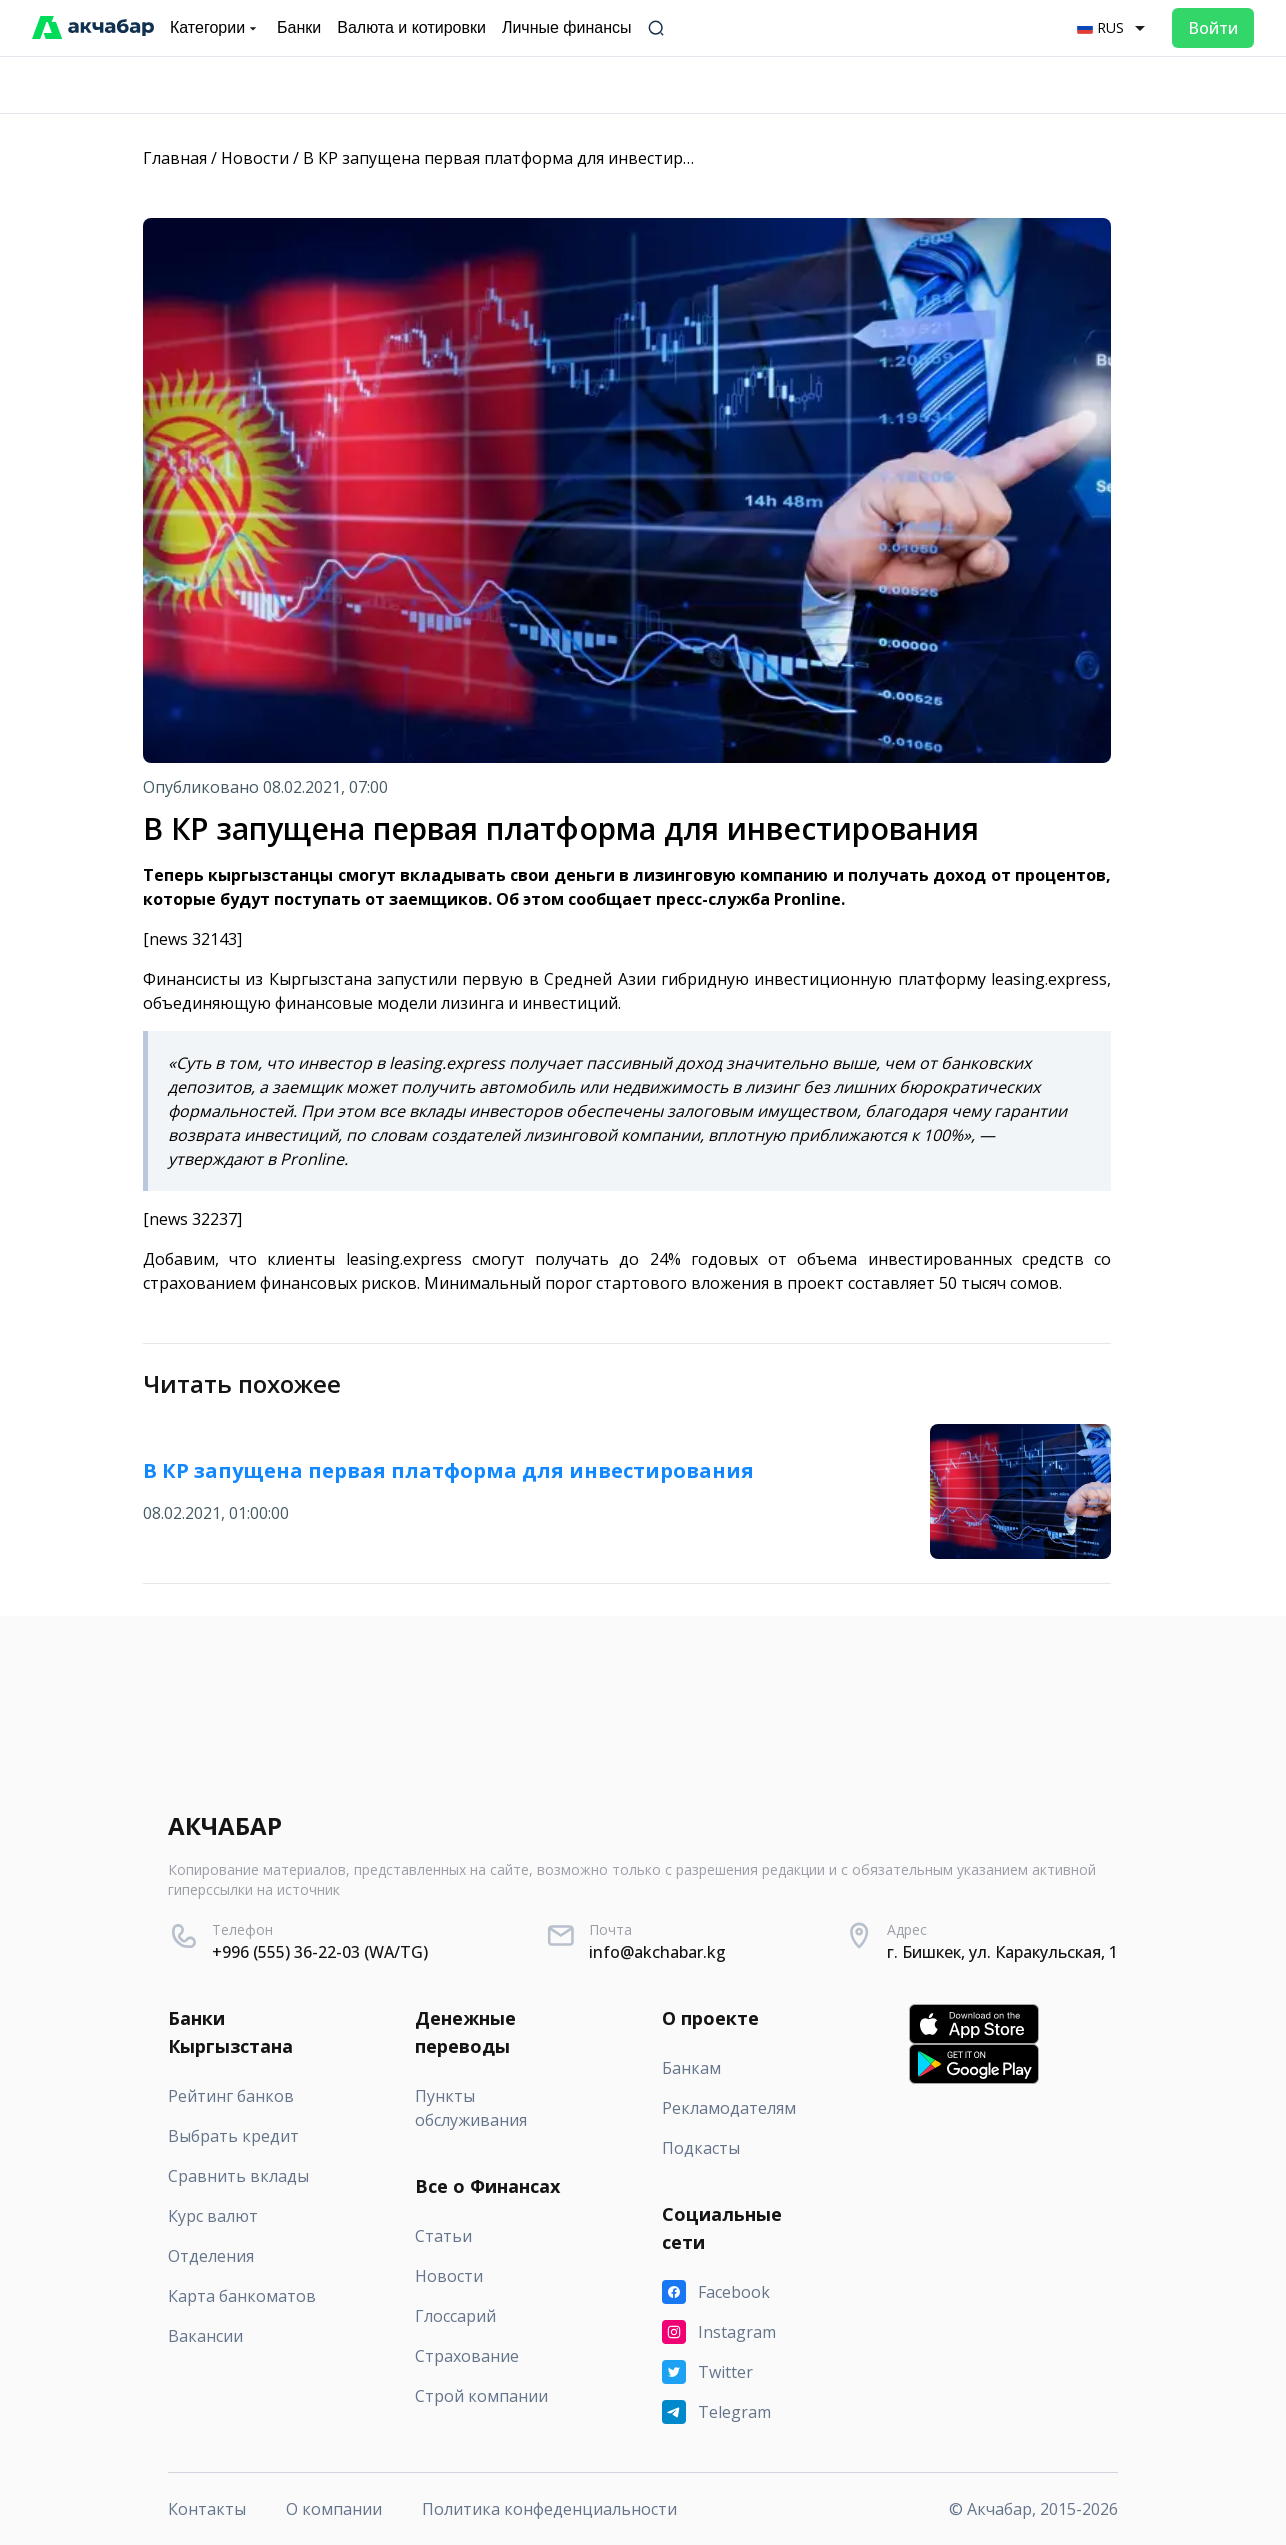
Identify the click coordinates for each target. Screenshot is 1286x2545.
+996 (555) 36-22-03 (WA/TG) (320, 1952)
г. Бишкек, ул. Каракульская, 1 (1002, 1952)
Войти (1213, 28)
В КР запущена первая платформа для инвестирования (521, 158)
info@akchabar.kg (657, 1952)
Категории (215, 28)
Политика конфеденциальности (549, 2509)
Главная (175, 158)
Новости (255, 158)
